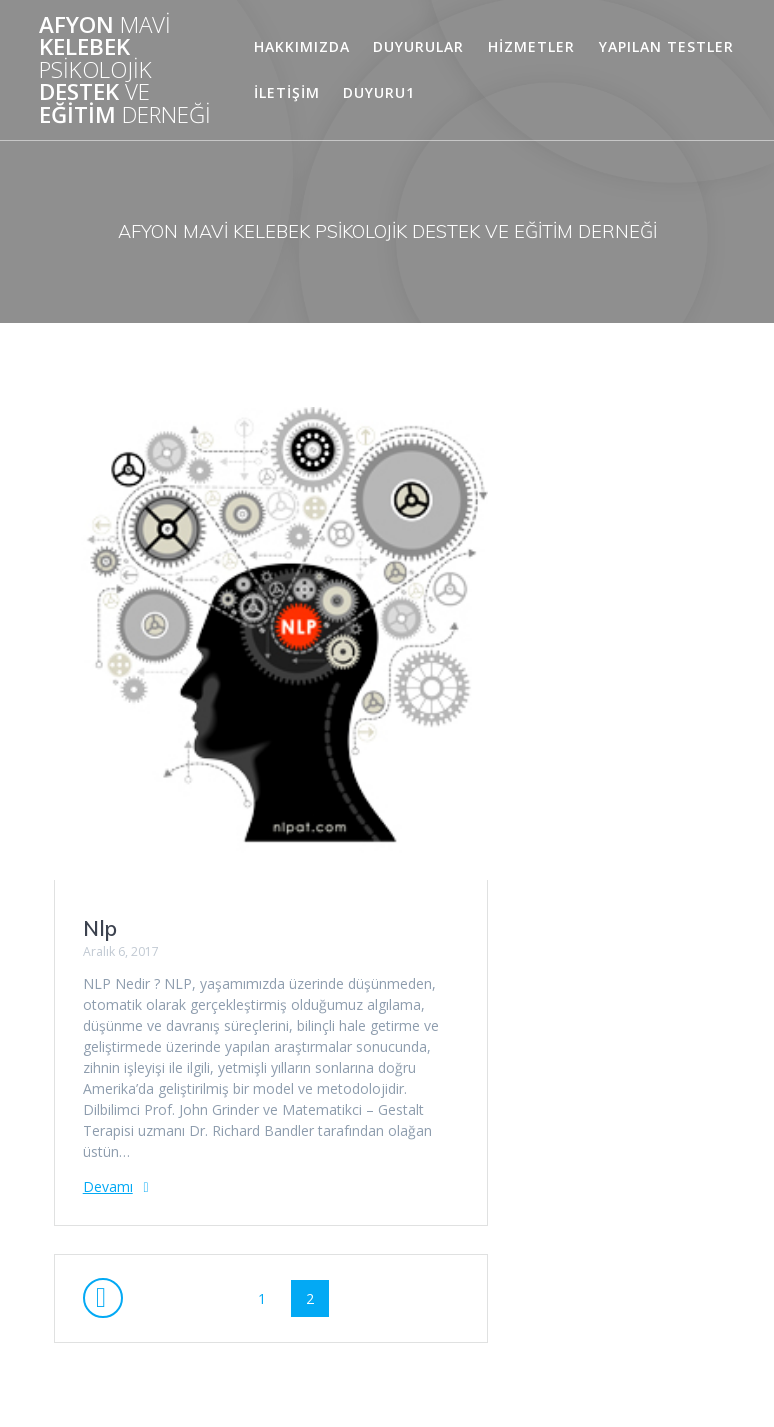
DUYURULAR (418, 46)
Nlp (100, 928)
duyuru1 (379, 92)
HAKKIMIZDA (302, 46)
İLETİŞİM (287, 92)
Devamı (108, 1186)
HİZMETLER (531, 46)
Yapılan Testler (666, 46)
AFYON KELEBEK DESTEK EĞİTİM (125, 70)
